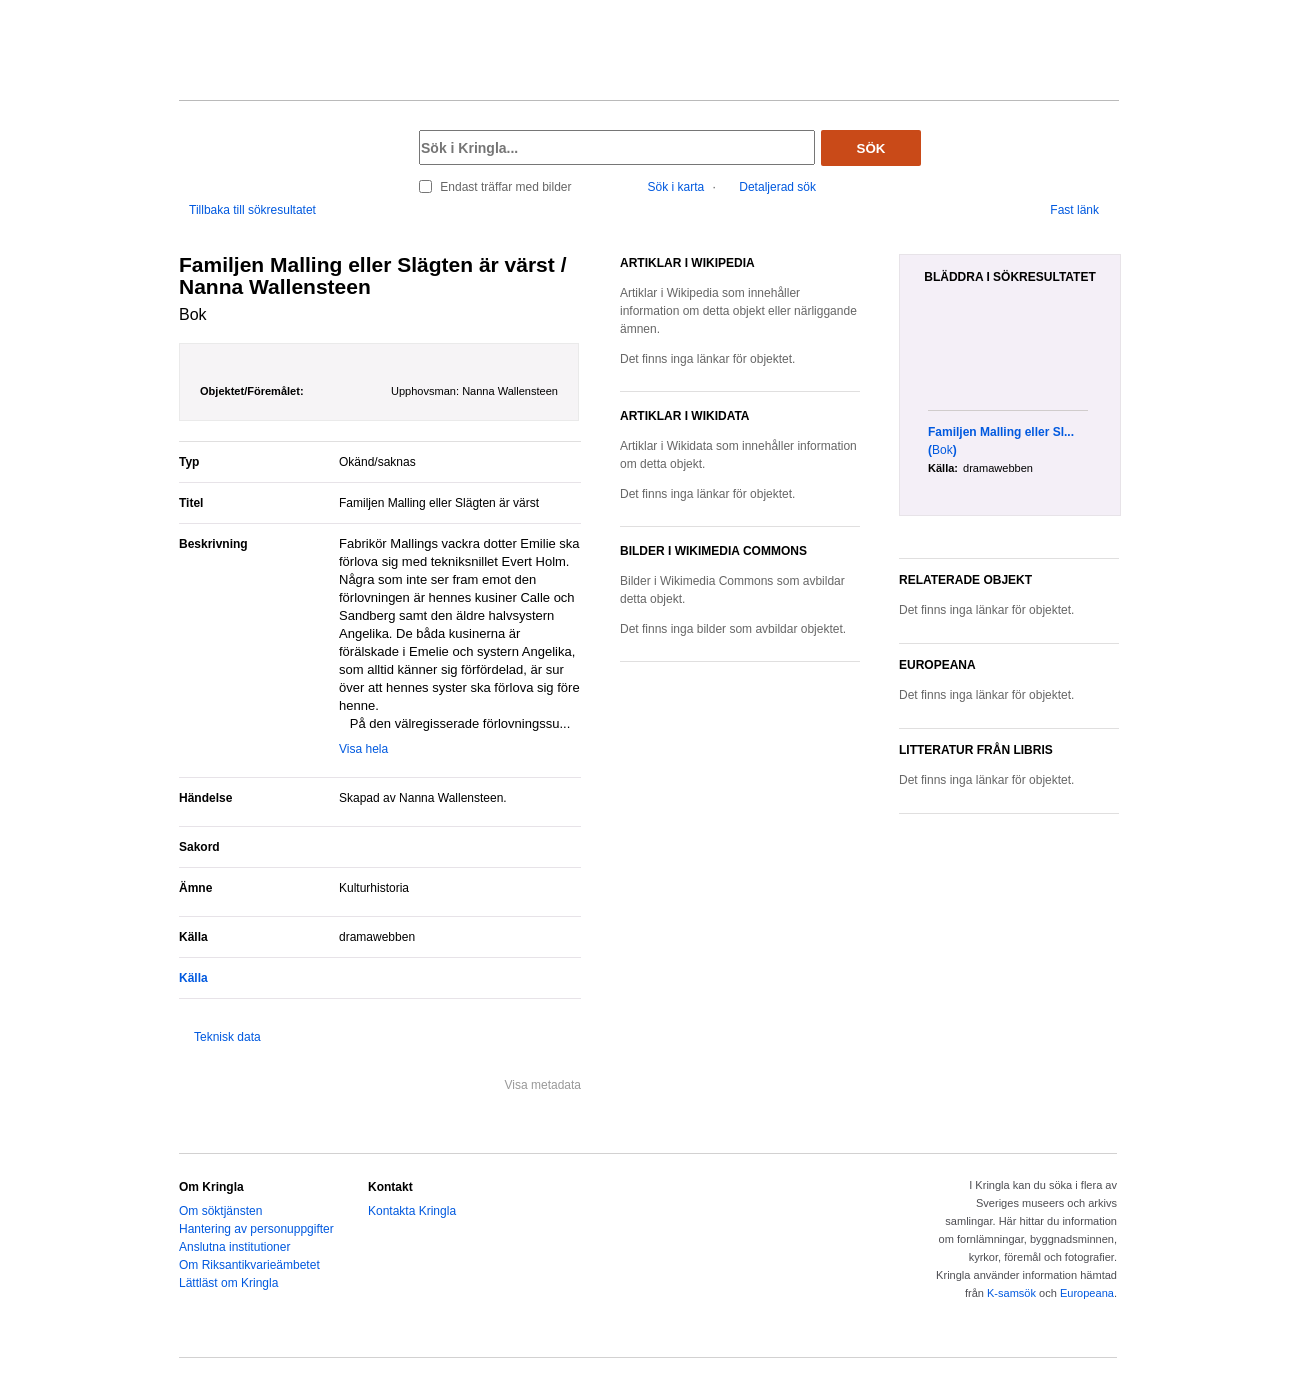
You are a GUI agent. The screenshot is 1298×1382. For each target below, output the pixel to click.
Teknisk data (227, 1037)
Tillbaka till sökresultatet (252, 210)
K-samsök (1011, 1293)
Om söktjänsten (220, 1211)
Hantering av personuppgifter (256, 1229)
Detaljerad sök (777, 187)
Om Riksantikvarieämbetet (249, 1265)
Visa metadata (543, 1085)
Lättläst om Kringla (228, 1283)
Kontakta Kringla (412, 1211)
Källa (193, 978)
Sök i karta (676, 187)
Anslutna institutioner (234, 1247)
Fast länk (1074, 210)
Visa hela (363, 749)
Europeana (1087, 1293)
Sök (871, 148)
